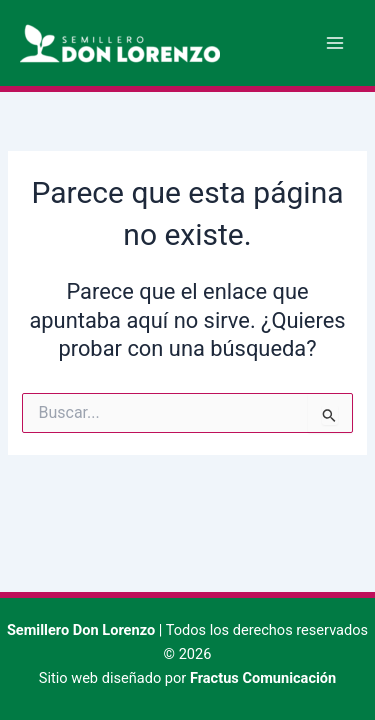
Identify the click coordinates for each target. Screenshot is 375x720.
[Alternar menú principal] (335, 43)
